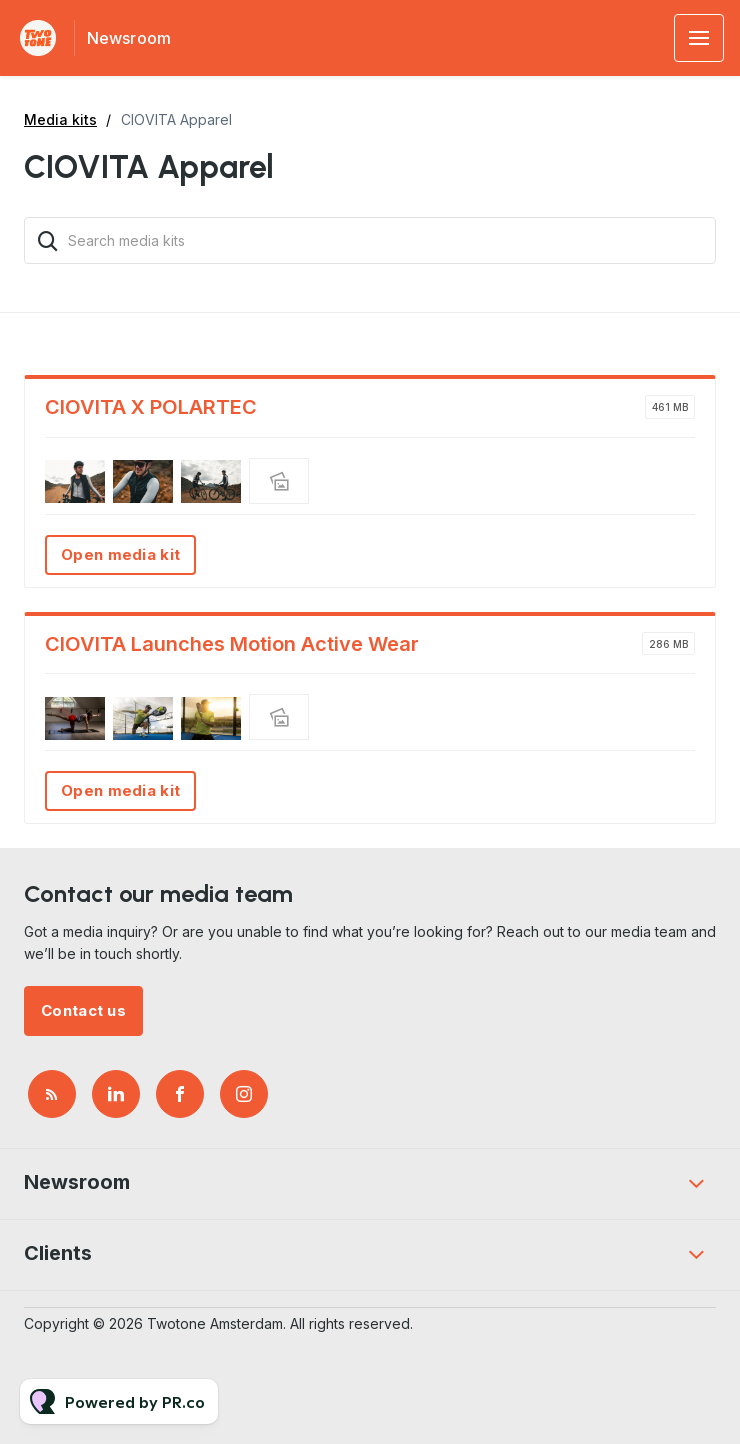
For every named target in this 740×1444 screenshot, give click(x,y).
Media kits (60, 119)
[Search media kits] (370, 240)
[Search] (48, 240)
